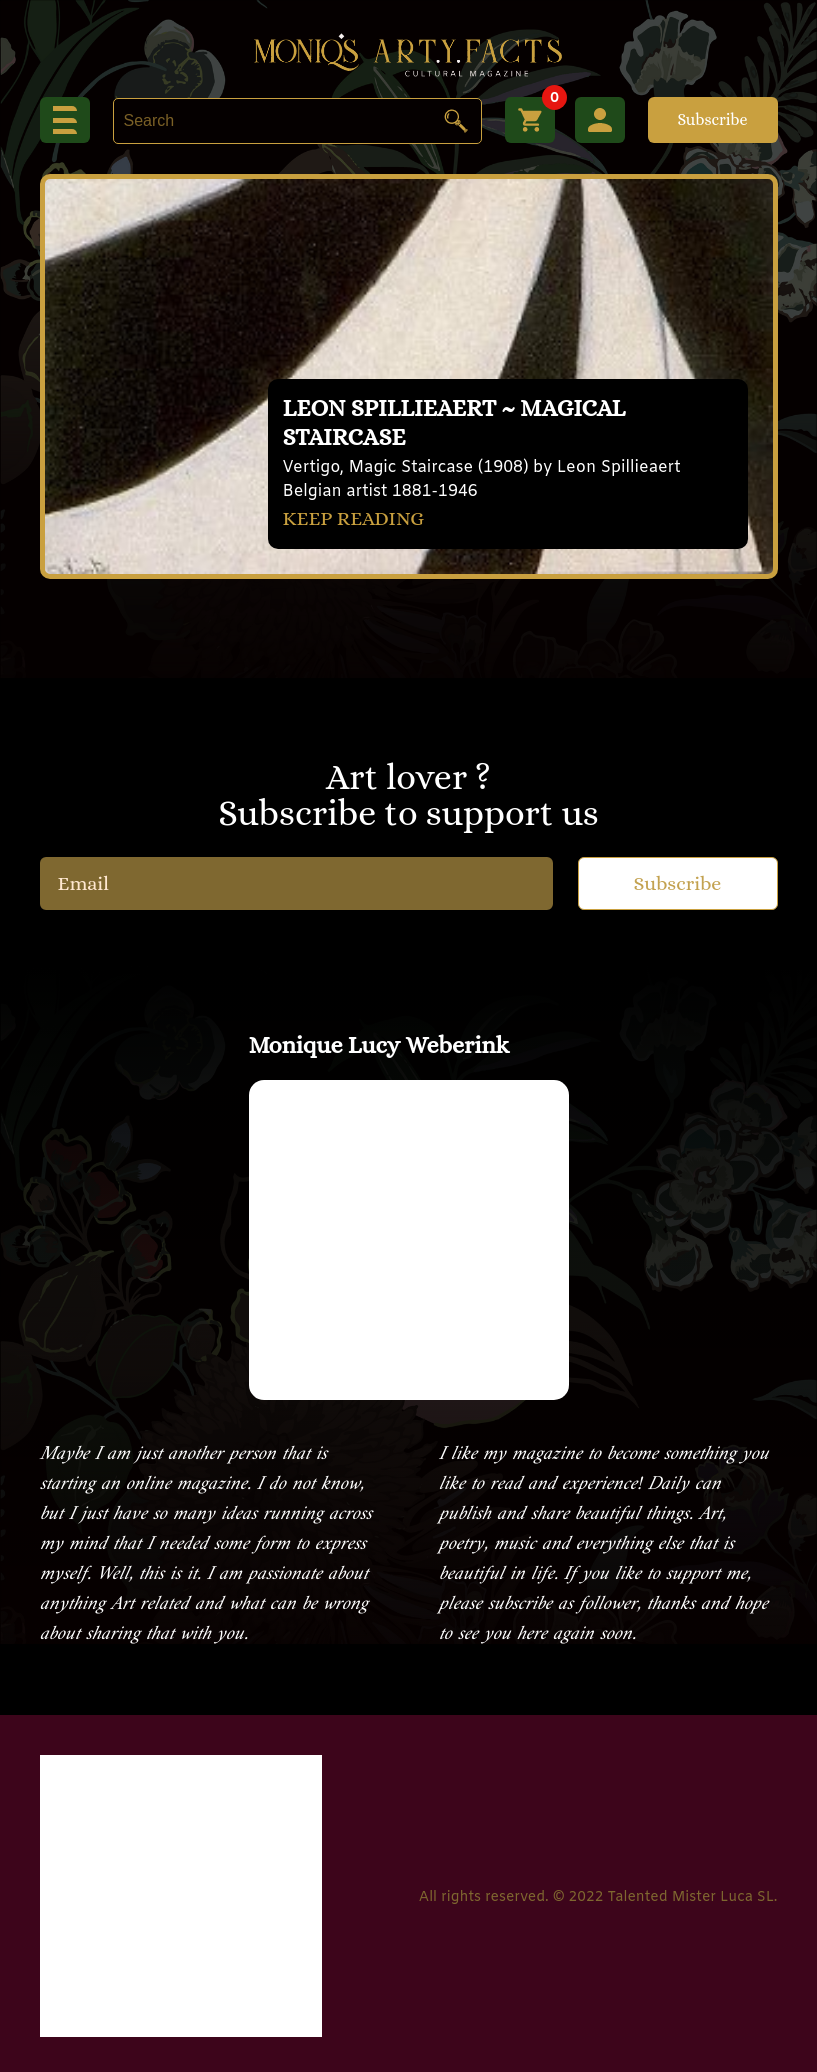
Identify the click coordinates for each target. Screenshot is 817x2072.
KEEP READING (354, 518)
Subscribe (712, 119)
